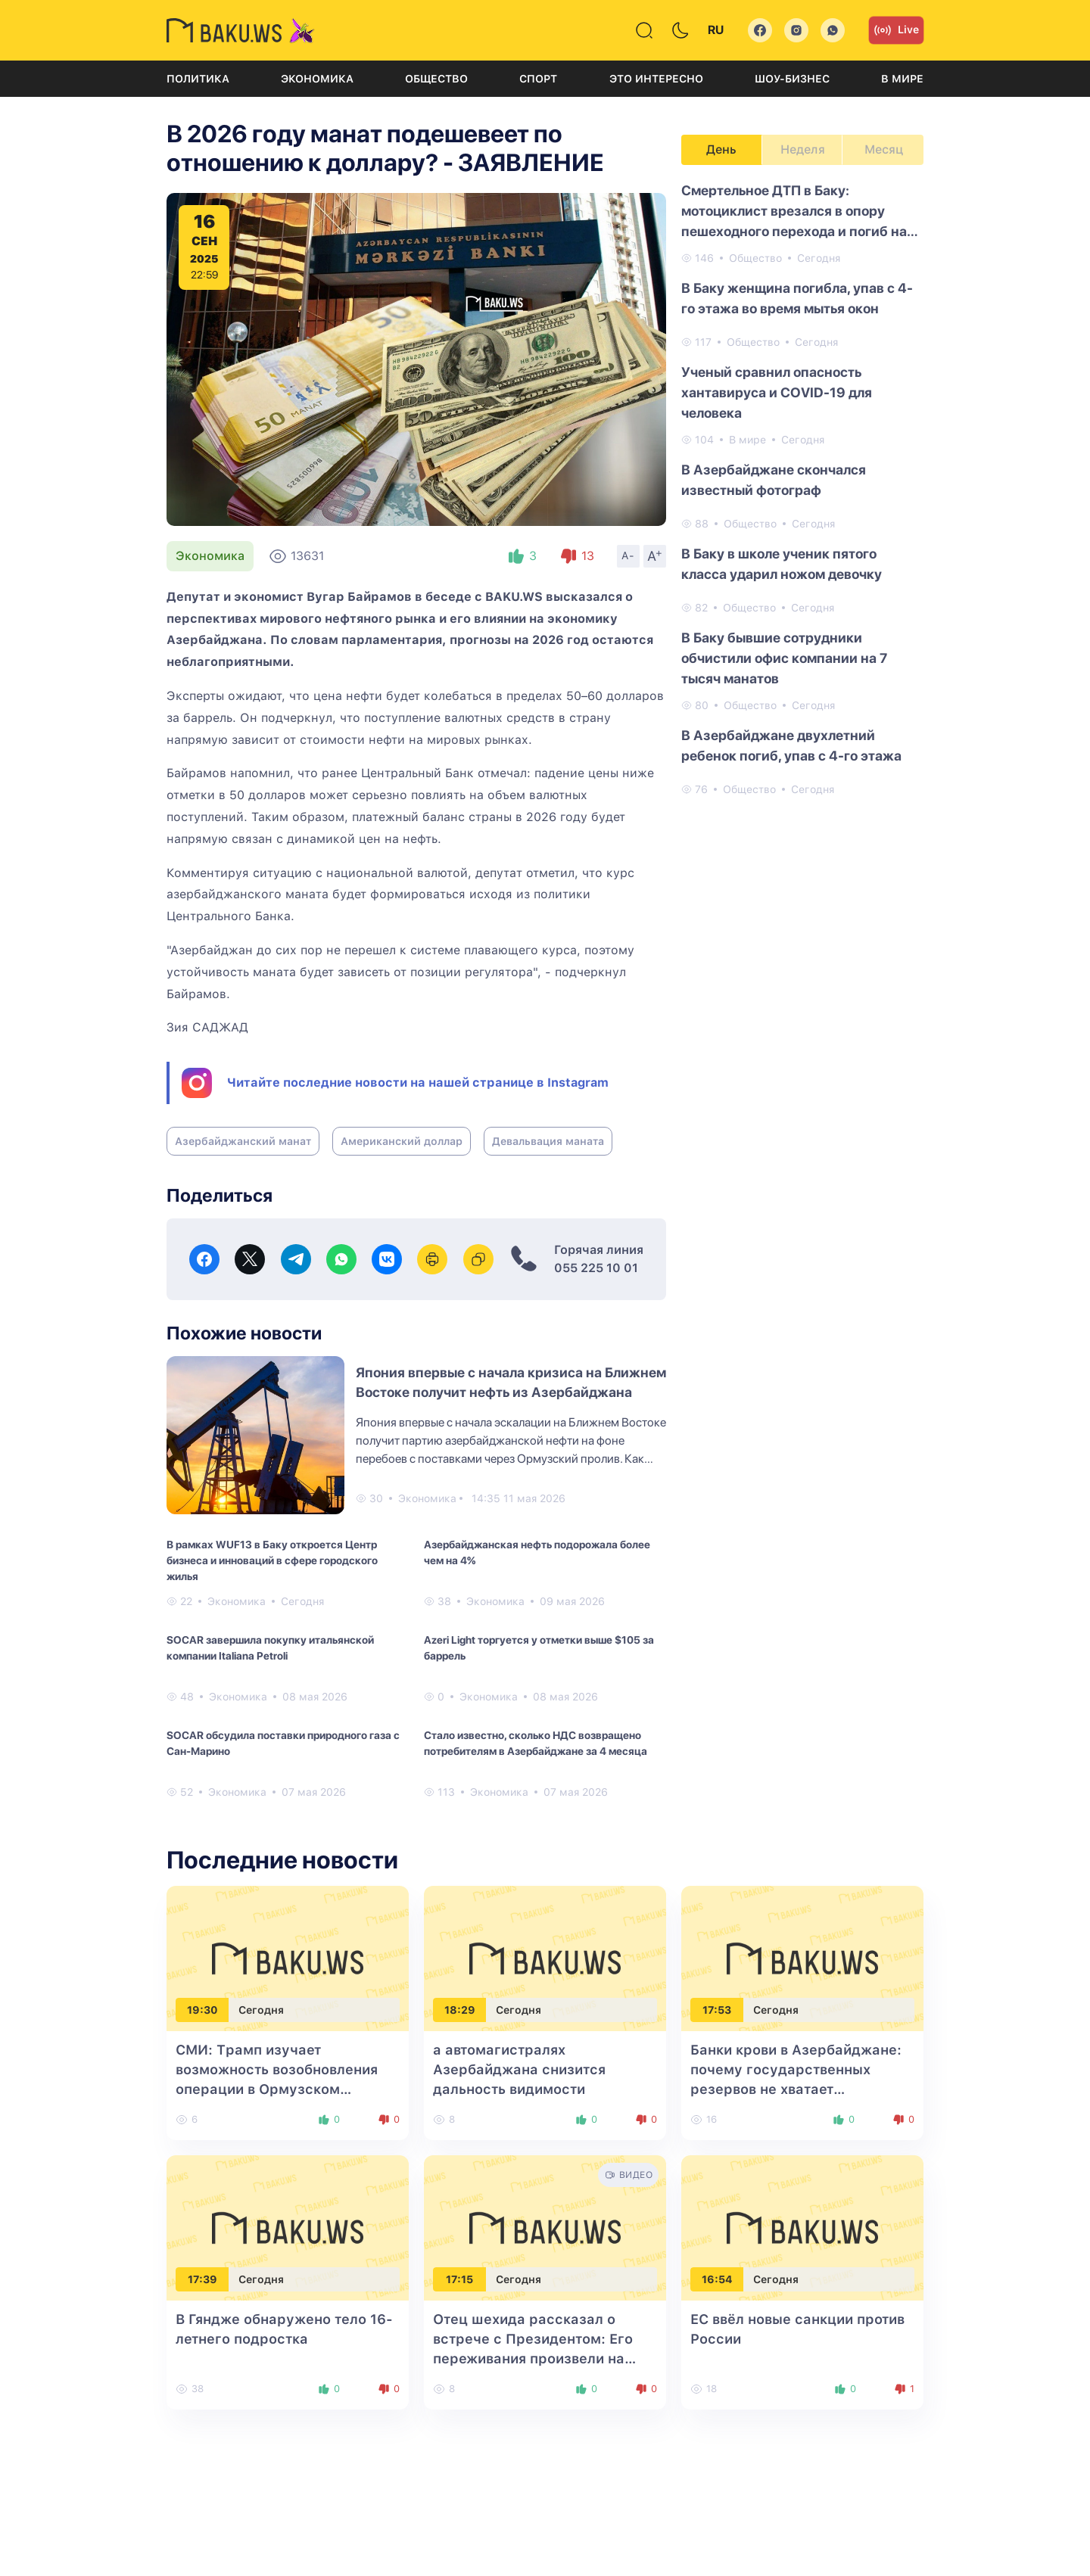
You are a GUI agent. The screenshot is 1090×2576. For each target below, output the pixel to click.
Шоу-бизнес (792, 79)
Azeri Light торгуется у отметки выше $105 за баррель (539, 1648)
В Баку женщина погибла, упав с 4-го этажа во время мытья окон (797, 298)
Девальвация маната (548, 1141)
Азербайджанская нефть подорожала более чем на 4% (537, 1552)
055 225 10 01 (596, 1268)
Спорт (538, 79)
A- (628, 555)
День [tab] (721, 149)
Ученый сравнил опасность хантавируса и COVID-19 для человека (776, 392)
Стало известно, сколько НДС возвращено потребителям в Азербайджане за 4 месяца (535, 1743)
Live (896, 30)
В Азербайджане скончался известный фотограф (773, 480)
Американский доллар (401, 1141)
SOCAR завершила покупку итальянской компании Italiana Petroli (270, 1648)
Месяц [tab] (883, 149)
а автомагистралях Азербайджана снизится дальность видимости (519, 2069)
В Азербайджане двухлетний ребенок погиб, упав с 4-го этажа (791, 745)
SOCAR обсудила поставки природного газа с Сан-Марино (283, 1743)
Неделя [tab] (802, 149)
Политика (198, 79)
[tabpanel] (802, 489)
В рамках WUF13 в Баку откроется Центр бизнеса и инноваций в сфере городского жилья (272, 1560)
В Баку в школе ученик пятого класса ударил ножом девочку (781, 564)
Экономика (317, 79)
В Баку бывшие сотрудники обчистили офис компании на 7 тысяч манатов (784, 658)
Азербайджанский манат (243, 1141)
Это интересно (656, 79)
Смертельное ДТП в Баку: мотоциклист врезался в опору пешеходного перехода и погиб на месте (794, 211)
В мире (902, 79)
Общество (436, 79)
